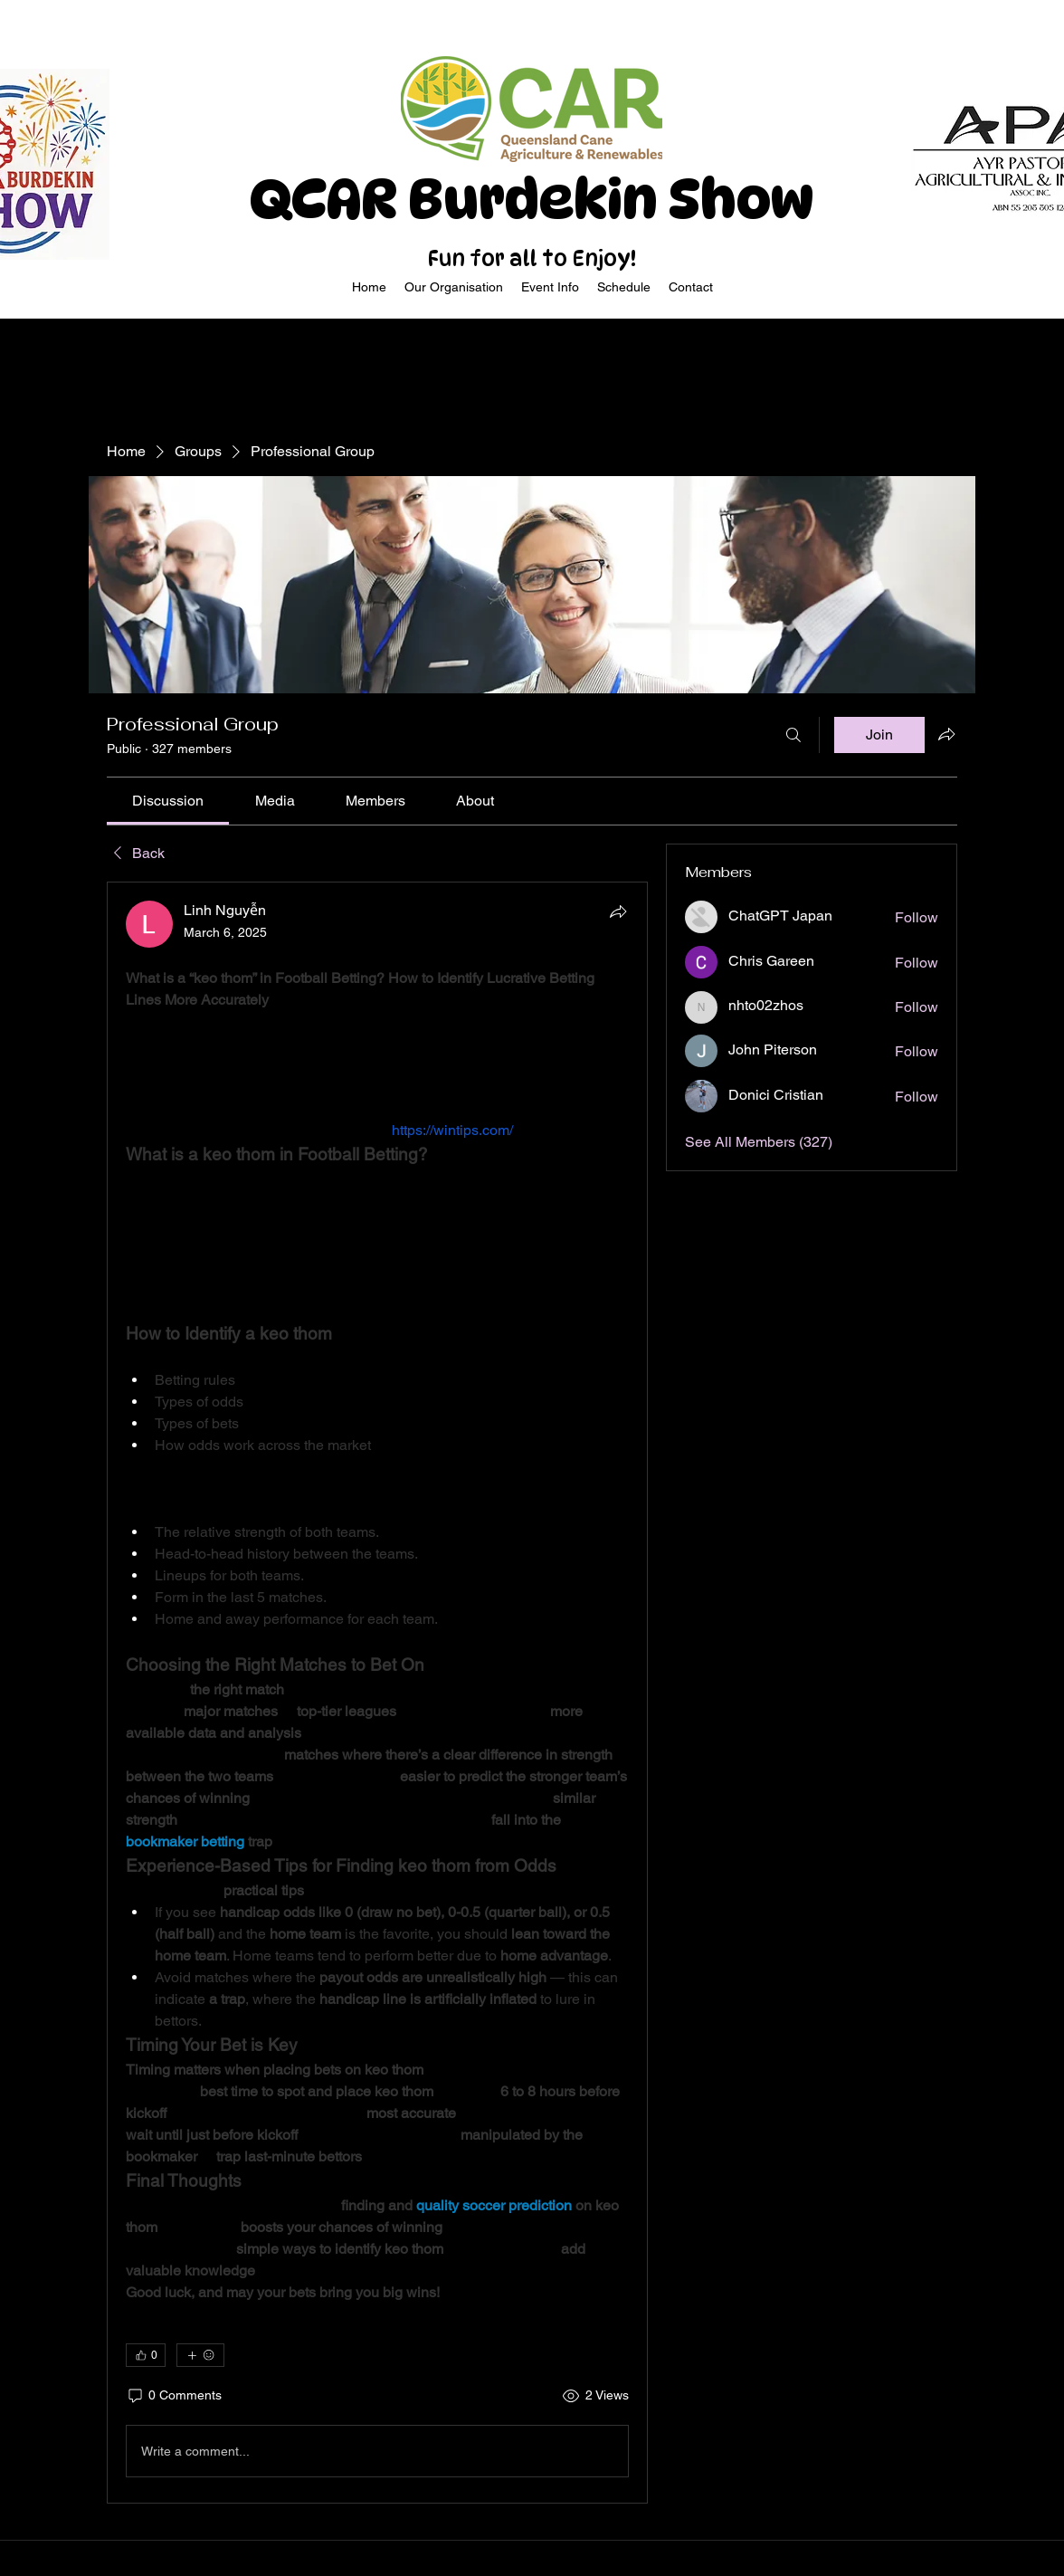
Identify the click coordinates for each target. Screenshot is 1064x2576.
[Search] (793, 735)
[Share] (618, 911)
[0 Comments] (174, 2396)
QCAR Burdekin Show (531, 199)
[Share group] (946, 734)
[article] (377, 1693)
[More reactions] (200, 2355)
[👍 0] (146, 2355)
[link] (168, 800)
